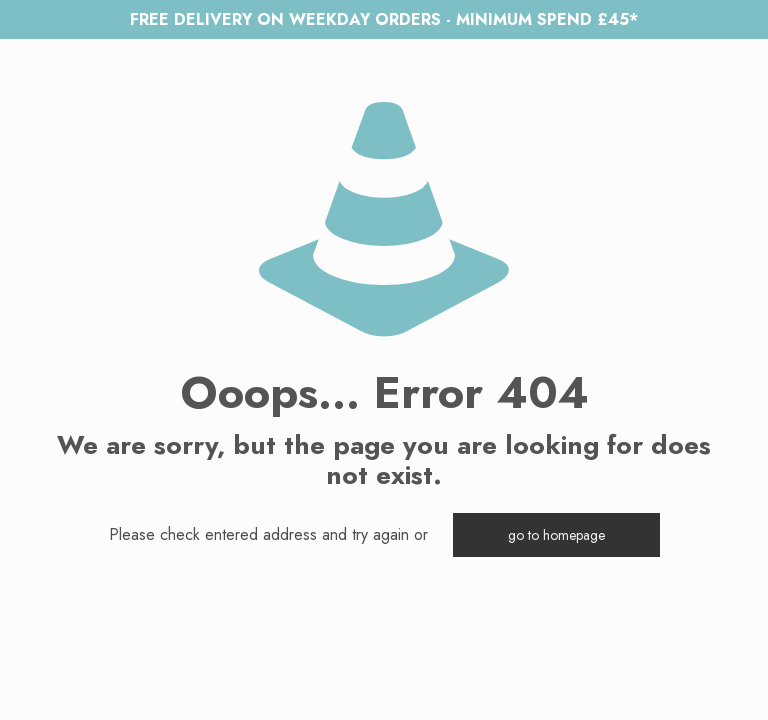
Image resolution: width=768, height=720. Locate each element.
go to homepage (556, 535)
